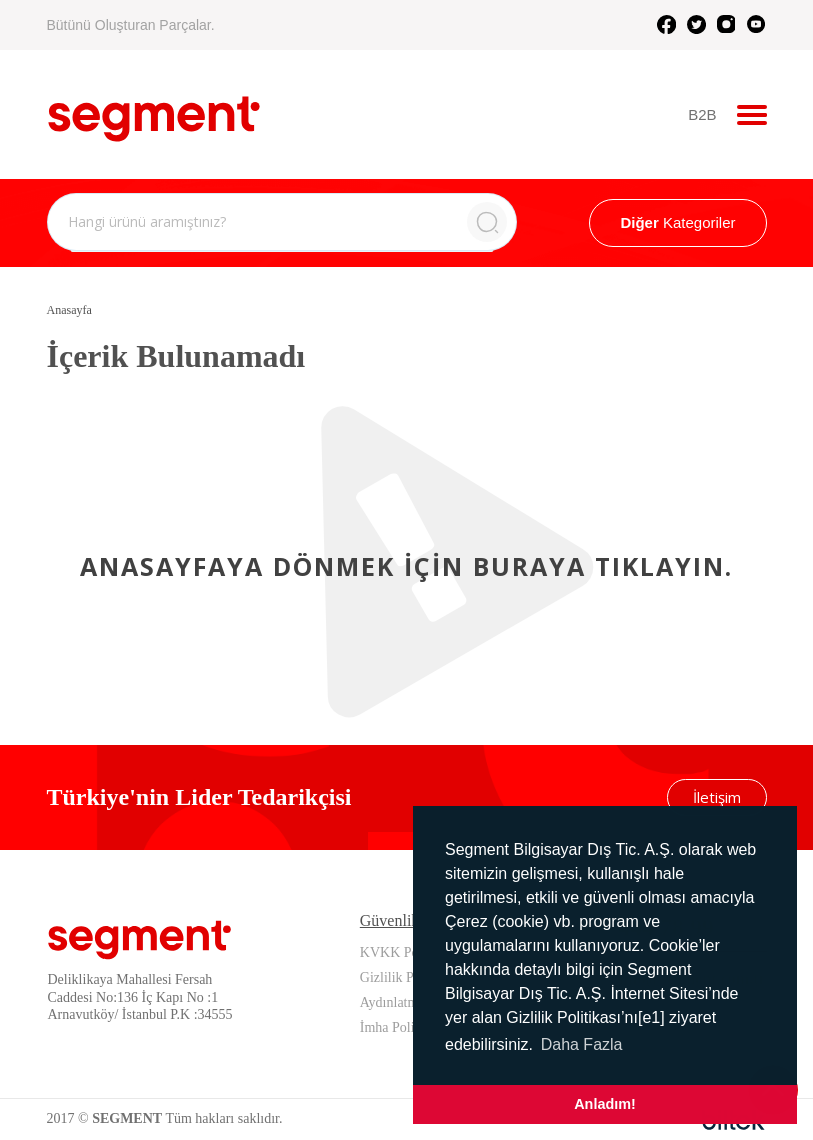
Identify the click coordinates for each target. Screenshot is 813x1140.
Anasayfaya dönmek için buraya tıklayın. (406, 566)
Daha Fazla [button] (582, 1044)
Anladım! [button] (605, 1104)
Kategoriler (677, 222)
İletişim (717, 797)
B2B (702, 114)
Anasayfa (69, 310)
